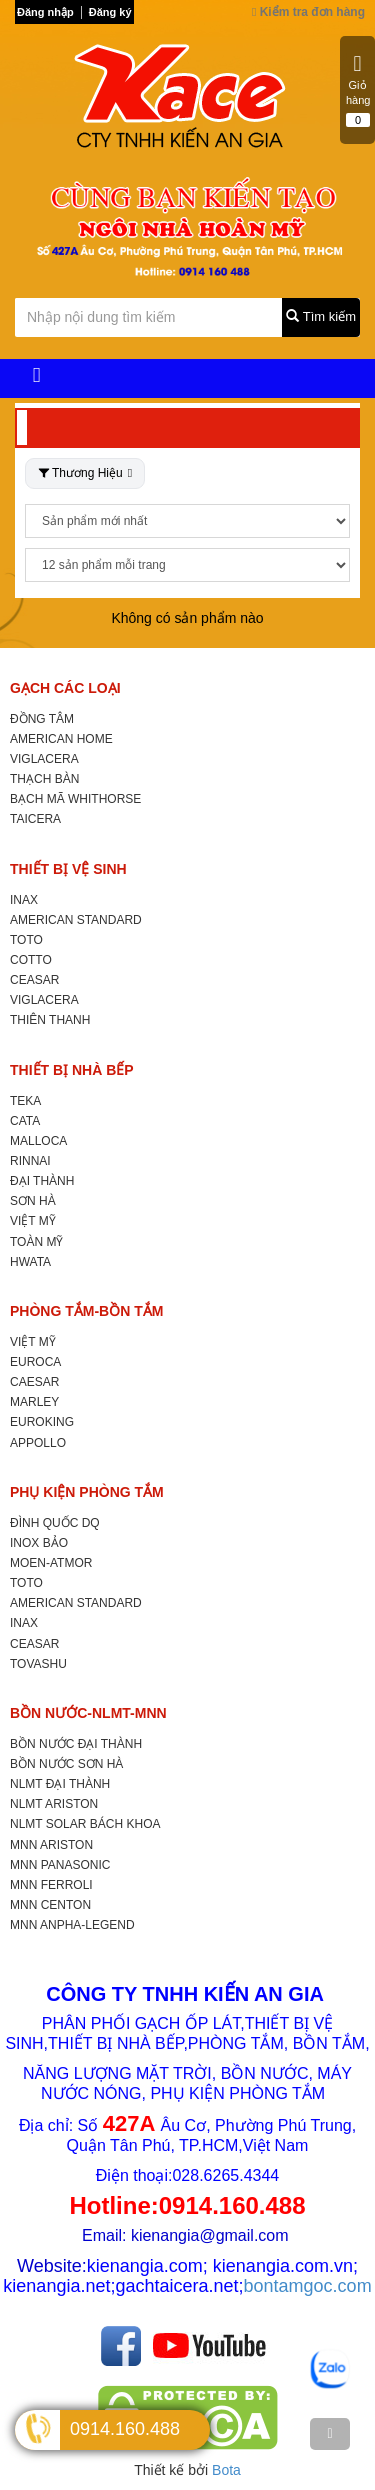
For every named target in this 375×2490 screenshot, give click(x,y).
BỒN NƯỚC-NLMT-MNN (88, 1713)
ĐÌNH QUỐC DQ (55, 1523)
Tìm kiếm (321, 316)
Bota (226, 2470)
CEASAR (34, 980)
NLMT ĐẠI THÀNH (60, 1784)
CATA (25, 1121)
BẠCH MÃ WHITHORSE (75, 799)
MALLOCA (38, 1141)
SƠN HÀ (33, 1201)
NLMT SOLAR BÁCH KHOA (85, 1824)
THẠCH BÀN (44, 779)
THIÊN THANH (50, 1020)
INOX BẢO (39, 1543)
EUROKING (42, 1422)
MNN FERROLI (51, 1885)
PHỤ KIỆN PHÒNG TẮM (87, 1492)
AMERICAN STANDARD (76, 920)
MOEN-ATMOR (51, 1563)
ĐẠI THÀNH (42, 1181)
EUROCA (35, 1362)
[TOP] (330, 2434)
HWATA (30, 1262)
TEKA (25, 1101)
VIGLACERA (44, 759)
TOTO (26, 940)
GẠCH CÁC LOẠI (65, 688)
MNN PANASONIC (60, 1865)
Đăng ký (110, 12)
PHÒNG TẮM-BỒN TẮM (86, 1311)
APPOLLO (38, 1443)
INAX (24, 900)
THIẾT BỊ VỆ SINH (68, 869)
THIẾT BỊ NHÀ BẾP (72, 1070)
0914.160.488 (125, 2429)
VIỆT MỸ (33, 1221)
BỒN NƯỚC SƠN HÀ (66, 1764)
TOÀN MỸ (36, 1242)
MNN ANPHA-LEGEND (72, 1925)
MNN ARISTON (51, 1845)
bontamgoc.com (308, 2286)
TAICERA (35, 819)
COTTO (31, 960)
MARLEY (34, 1402)
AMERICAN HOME (61, 739)
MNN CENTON (50, 1905)
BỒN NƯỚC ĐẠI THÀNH (76, 1744)
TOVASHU (38, 1664)
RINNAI (30, 1161)
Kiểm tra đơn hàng (308, 12)
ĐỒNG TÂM (42, 719)
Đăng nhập (45, 12)
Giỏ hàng (358, 90)
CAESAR (34, 1382)
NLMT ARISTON (54, 1804)
